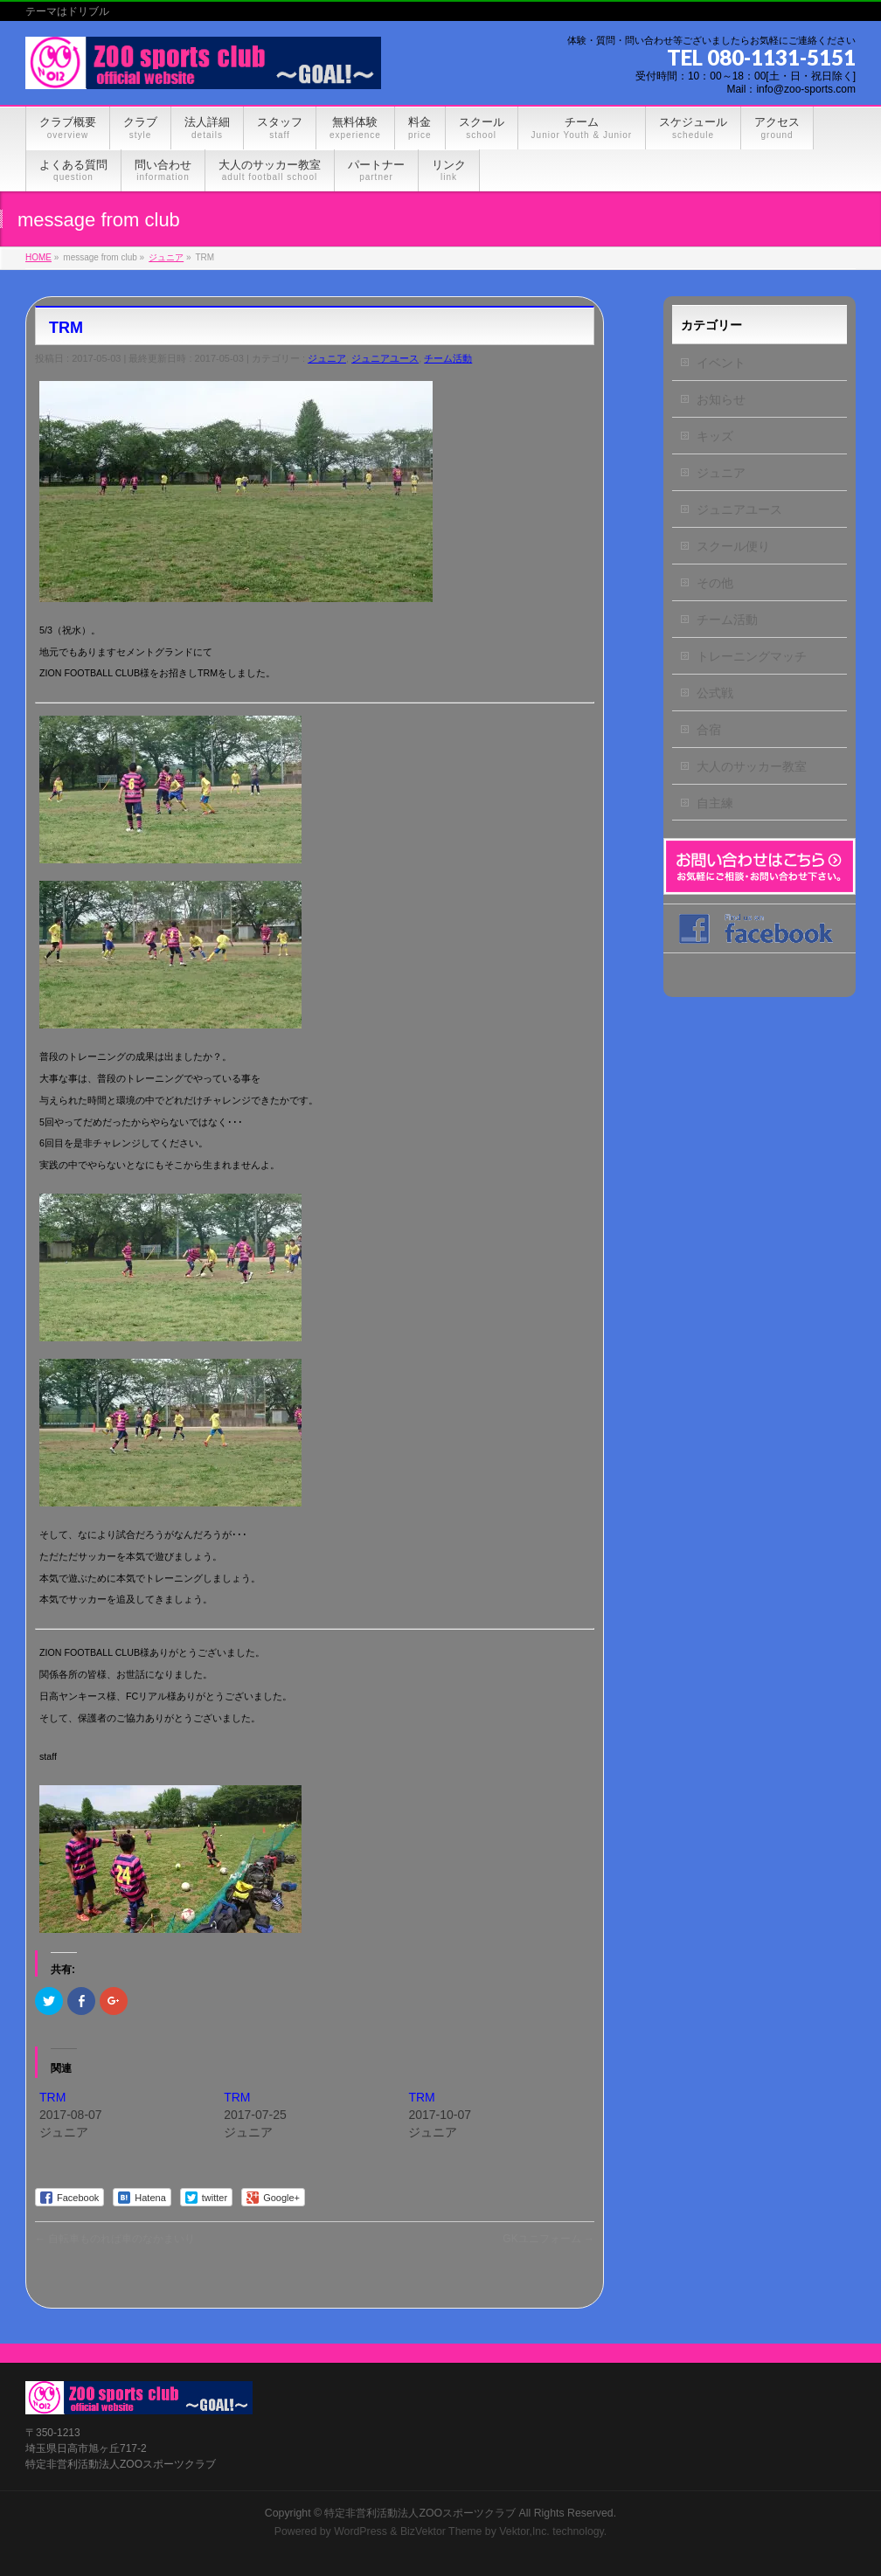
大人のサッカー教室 (752, 766)
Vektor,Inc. (524, 2531)
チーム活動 (448, 358)
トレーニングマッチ (752, 656)
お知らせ (721, 399)
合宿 (709, 730)
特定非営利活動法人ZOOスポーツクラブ (420, 2513)
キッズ (715, 436)
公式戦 (715, 693)
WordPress (360, 2531)
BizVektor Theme (441, 2531)
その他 (715, 583)
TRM (52, 2097)
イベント (721, 363)
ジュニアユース (385, 358)
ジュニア (327, 358)
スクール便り (733, 546)
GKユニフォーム (548, 2239)
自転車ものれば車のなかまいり (115, 2239)
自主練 (715, 803)
